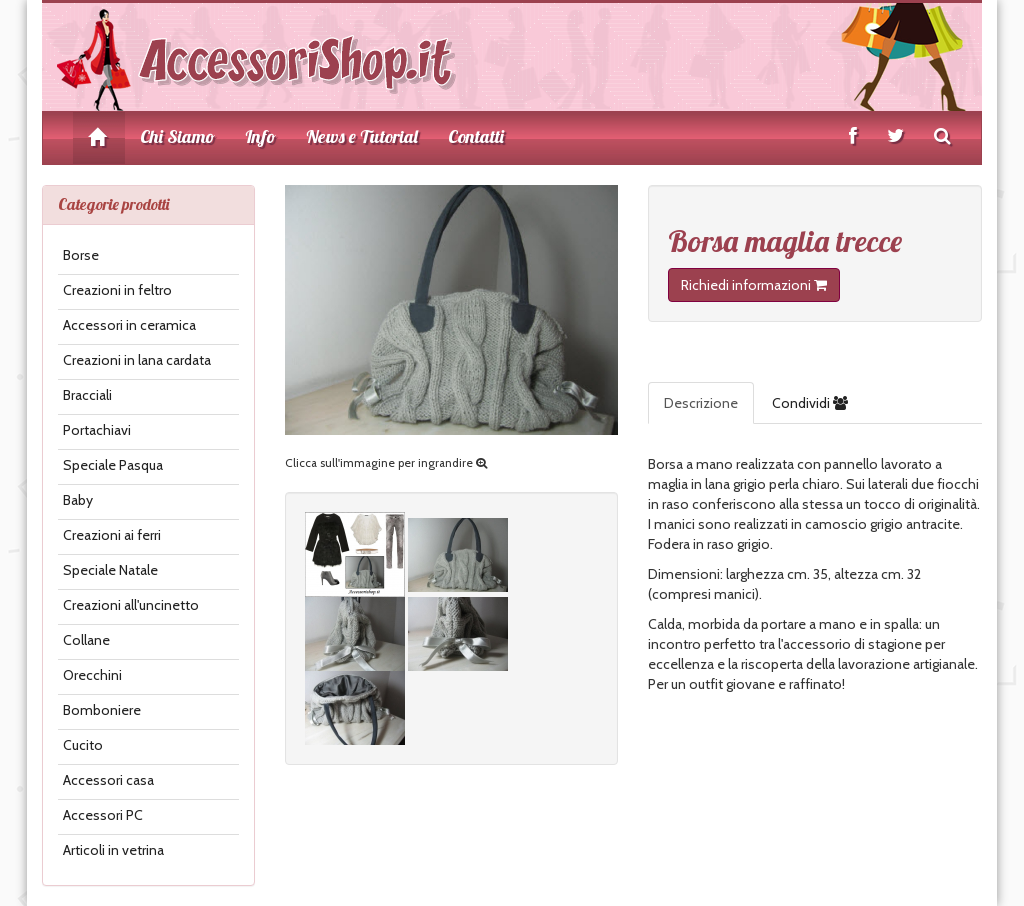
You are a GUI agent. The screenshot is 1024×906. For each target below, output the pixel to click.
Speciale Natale (110, 570)
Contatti (476, 136)
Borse (81, 255)
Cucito (83, 745)
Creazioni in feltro (117, 290)
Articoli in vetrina (113, 850)
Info (260, 136)
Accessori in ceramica (129, 325)
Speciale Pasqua (113, 465)
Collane (86, 640)
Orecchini (92, 675)
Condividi (810, 403)
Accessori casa (108, 780)
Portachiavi (97, 430)
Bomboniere (102, 710)
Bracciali (87, 395)
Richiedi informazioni (754, 285)
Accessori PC (103, 815)
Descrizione (701, 403)
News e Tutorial (362, 136)
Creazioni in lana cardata (137, 360)
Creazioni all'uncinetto (131, 605)
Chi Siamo (177, 136)
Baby (78, 500)
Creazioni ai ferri (112, 535)
